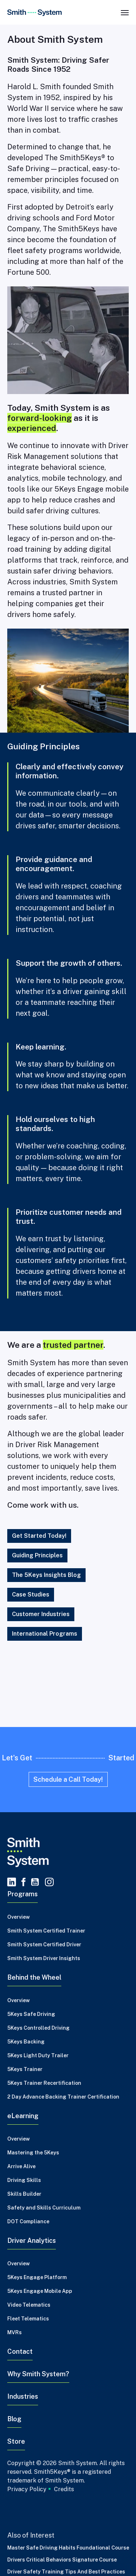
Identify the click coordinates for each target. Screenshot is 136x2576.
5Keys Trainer (24, 2069)
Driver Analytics (31, 2240)
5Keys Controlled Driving (38, 2028)
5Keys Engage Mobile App (39, 2291)
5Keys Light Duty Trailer (38, 2055)
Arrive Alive (21, 2166)
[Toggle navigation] (125, 12)
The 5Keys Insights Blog (46, 1574)
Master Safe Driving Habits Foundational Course (68, 2548)
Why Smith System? (38, 2374)
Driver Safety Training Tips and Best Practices (66, 2572)
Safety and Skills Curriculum (44, 2208)
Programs (22, 1894)
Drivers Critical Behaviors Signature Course (62, 2560)
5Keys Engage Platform (37, 2277)
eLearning (22, 2116)
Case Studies (30, 1594)
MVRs (14, 2332)
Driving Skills (24, 2180)
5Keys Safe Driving (31, 2014)
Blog (14, 2419)
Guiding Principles (37, 1555)
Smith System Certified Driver (44, 1944)
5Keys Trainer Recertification (44, 2083)
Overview (18, 1917)
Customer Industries (41, 1614)
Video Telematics (28, 2305)
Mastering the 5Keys (33, 2152)
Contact (20, 2351)
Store (16, 2441)
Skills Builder (24, 2194)
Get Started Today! (39, 1535)
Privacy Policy (26, 2489)
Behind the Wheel (34, 1977)
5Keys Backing (26, 2042)
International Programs (44, 1633)
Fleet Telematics (28, 2319)
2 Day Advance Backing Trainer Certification (63, 2097)
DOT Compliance (28, 2221)
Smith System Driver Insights (43, 1958)
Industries (22, 2396)
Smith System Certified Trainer (46, 1931)
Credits (64, 2489)
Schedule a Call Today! (68, 1779)
